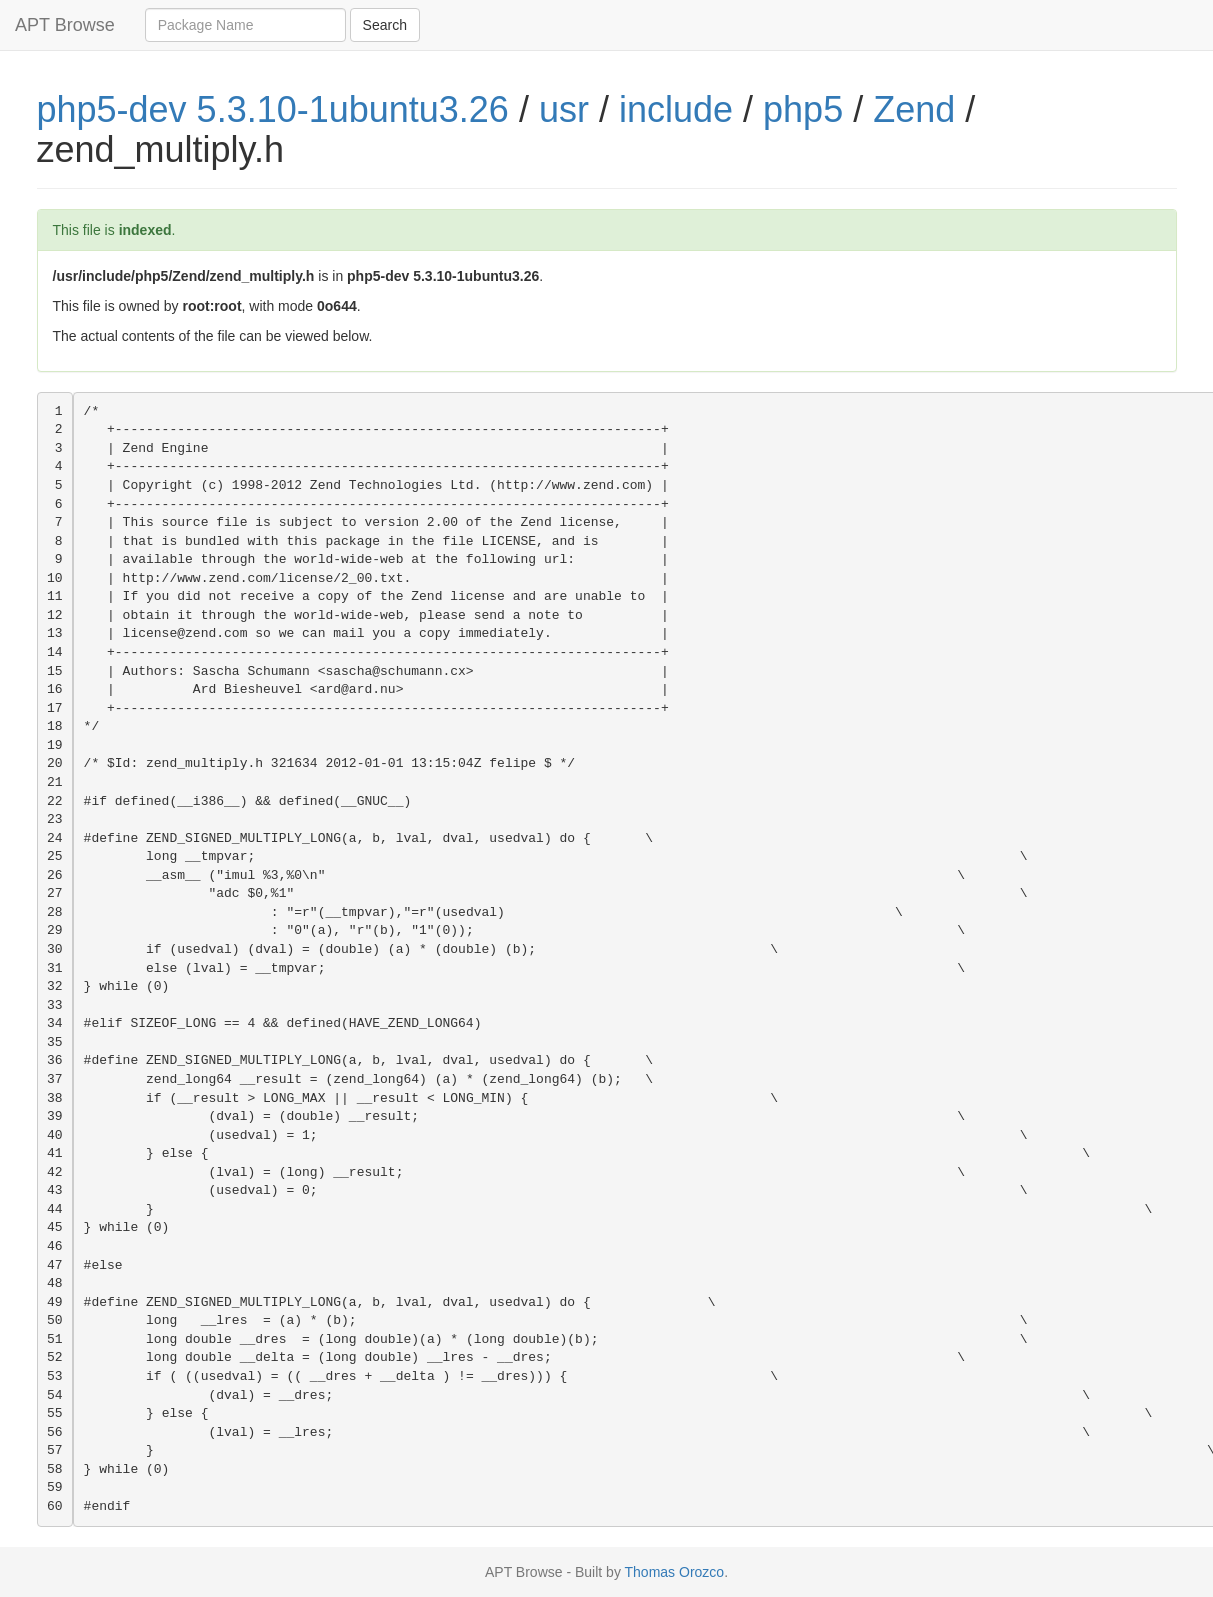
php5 (803, 109)
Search (385, 25)
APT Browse (65, 25)
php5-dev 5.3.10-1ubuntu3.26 (273, 109)
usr (564, 109)
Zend (914, 109)
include (676, 109)
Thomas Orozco (675, 1572)
